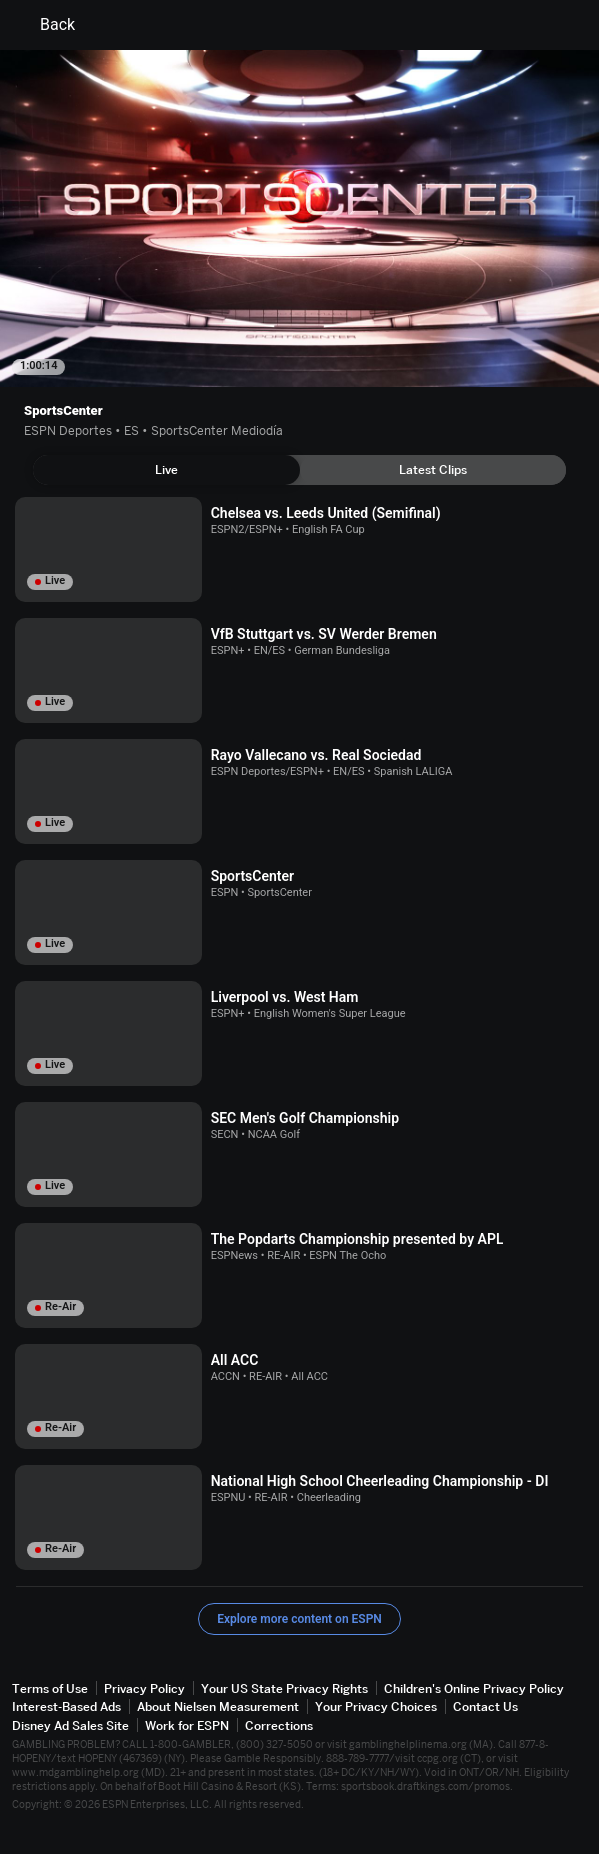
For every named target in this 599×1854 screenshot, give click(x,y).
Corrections (279, 1725)
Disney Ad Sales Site (70, 1725)
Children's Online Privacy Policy (474, 1688)
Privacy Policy (144, 1688)
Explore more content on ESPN (299, 1619)
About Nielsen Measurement (218, 1706)
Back (45, 25)
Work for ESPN (187, 1725)
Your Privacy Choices (376, 1706)
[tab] (166, 470)
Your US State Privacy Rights (284, 1688)
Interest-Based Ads (66, 1706)
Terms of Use (50, 1688)
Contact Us (485, 1706)
